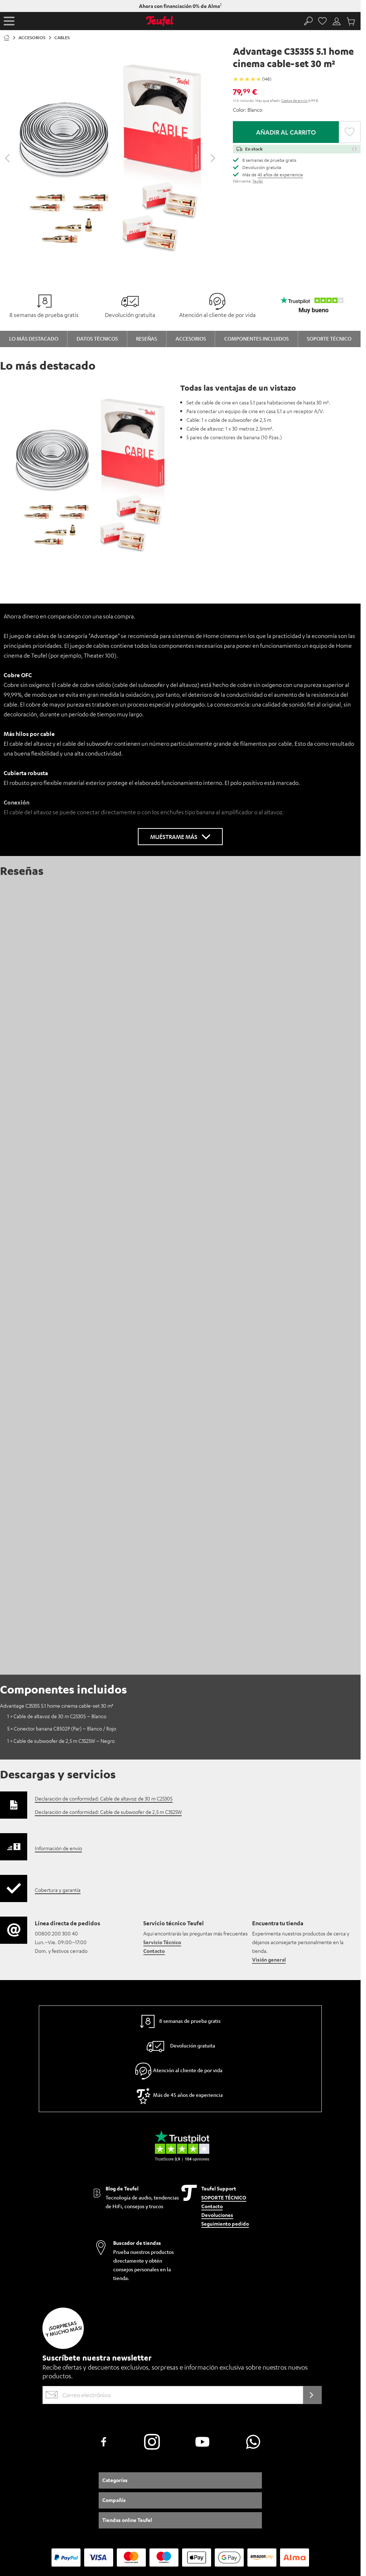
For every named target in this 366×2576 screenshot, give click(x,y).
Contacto (154, 1779)
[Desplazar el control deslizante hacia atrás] (7, 158)
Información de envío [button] (58, 1676)
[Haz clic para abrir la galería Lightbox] (110, 155)
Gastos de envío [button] (294, 100)
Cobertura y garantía (58, 1718)
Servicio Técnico (162, 1770)
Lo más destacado (33, 338)
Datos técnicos (97, 338)
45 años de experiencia (280, 174)
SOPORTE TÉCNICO (223, 2026)
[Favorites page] (323, 21)
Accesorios (191, 338)
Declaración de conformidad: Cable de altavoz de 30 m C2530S (104, 1626)
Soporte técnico (329, 338)
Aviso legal (14, 2515)
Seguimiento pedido (225, 2052)
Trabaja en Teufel (312, 2515)
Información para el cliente (56, 2515)
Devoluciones (217, 2043)
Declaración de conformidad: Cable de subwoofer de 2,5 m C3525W (108, 1640)
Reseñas (146, 338)
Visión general (269, 1788)
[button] (9, 21)
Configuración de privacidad (234, 2515)
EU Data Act (278, 2515)
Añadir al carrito (286, 132)
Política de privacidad (180, 2515)
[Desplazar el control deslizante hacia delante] (213, 158)
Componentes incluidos (256, 338)
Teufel (257, 181)
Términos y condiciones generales (121, 2515)
